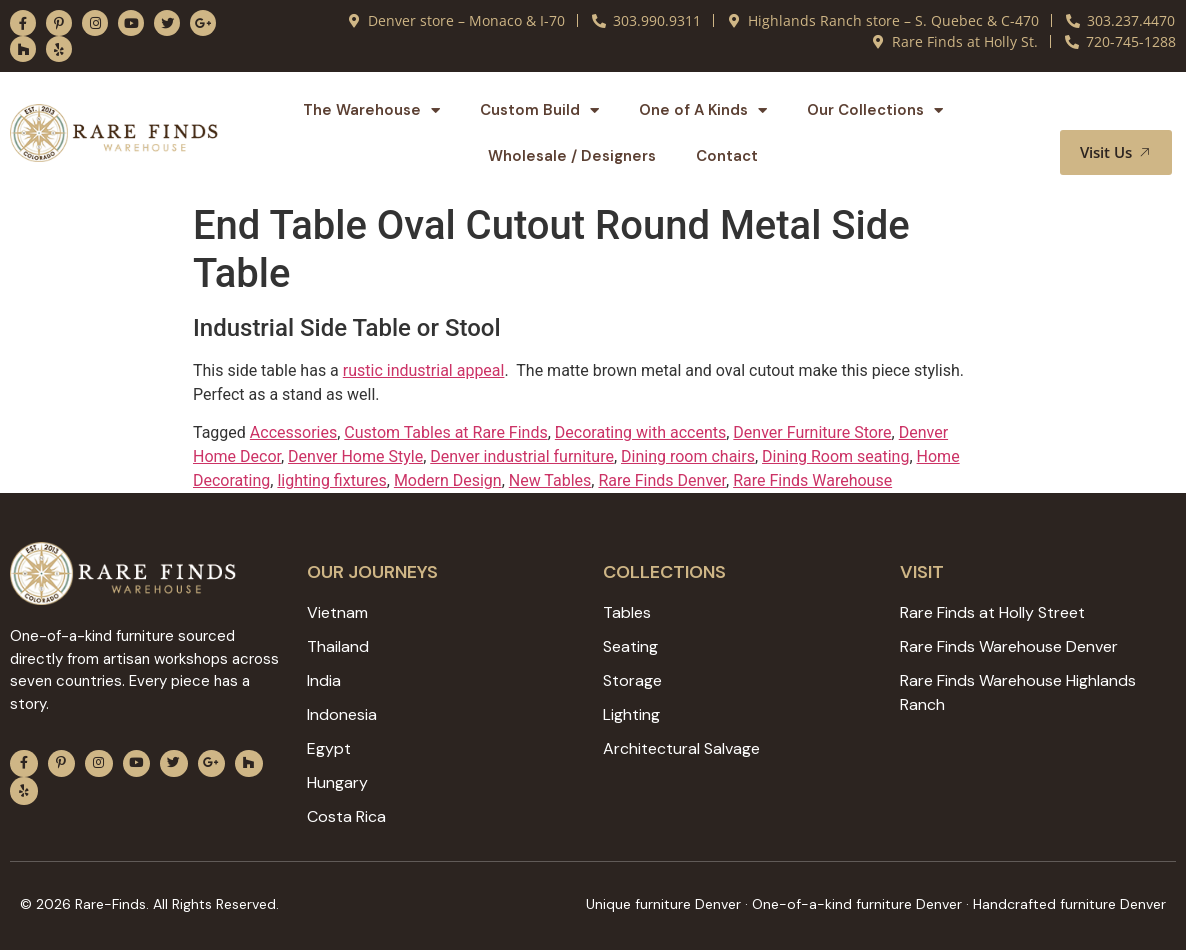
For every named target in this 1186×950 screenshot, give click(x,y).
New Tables (550, 480)
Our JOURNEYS (372, 572)
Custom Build (539, 110)
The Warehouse (371, 110)
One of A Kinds (703, 110)
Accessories (293, 432)
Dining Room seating (835, 456)
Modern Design (448, 480)
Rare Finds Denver (662, 480)
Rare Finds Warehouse (812, 480)
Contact (727, 156)
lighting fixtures (331, 480)
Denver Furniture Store (812, 432)
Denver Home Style (355, 456)
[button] (1133, 111)
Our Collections (875, 110)
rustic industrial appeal (424, 370)
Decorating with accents (640, 432)
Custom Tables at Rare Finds (445, 432)
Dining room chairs (688, 456)
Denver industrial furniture (522, 456)
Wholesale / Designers (572, 156)
